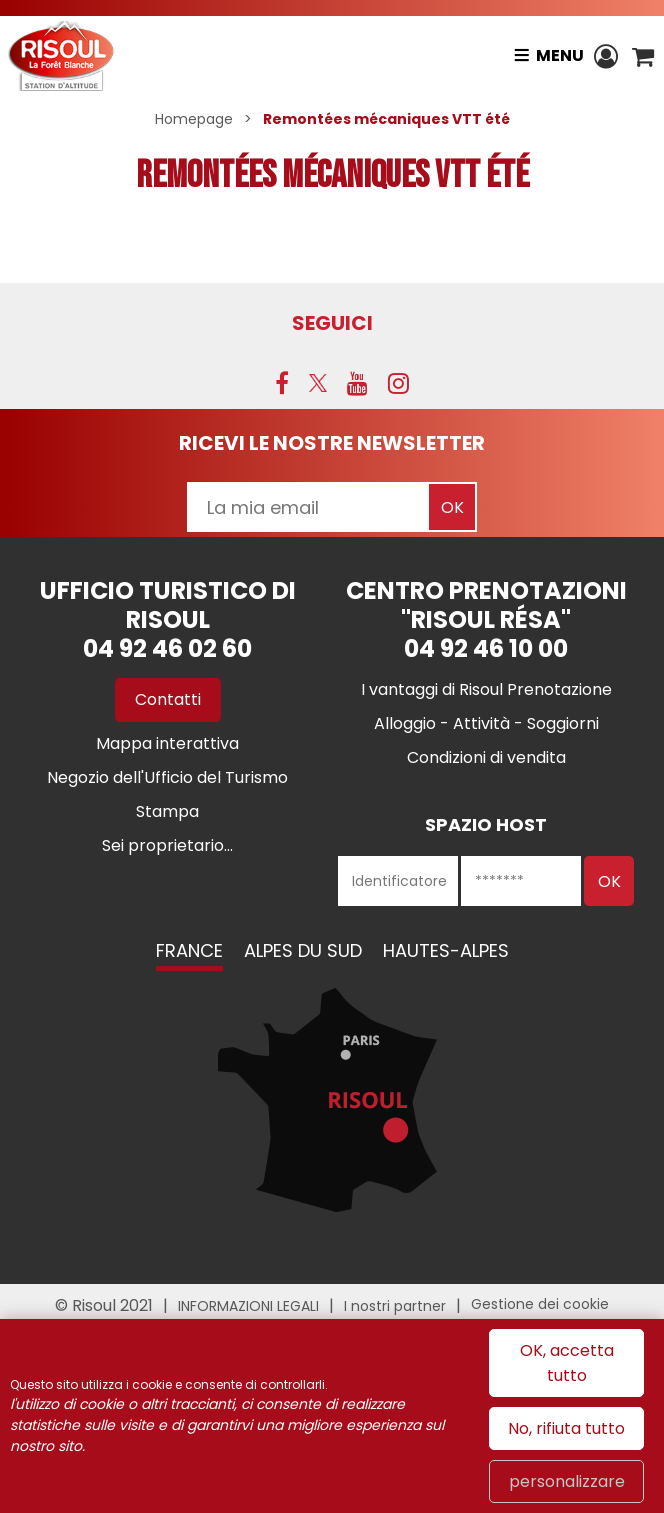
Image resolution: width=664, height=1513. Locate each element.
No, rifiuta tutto (566, 1428)
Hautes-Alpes (446, 950)
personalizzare (567, 1481)
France (189, 950)
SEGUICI (332, 323)
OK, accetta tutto (567, 1363)
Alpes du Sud (303, 950)
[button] (643, 56)
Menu (559, 55)
